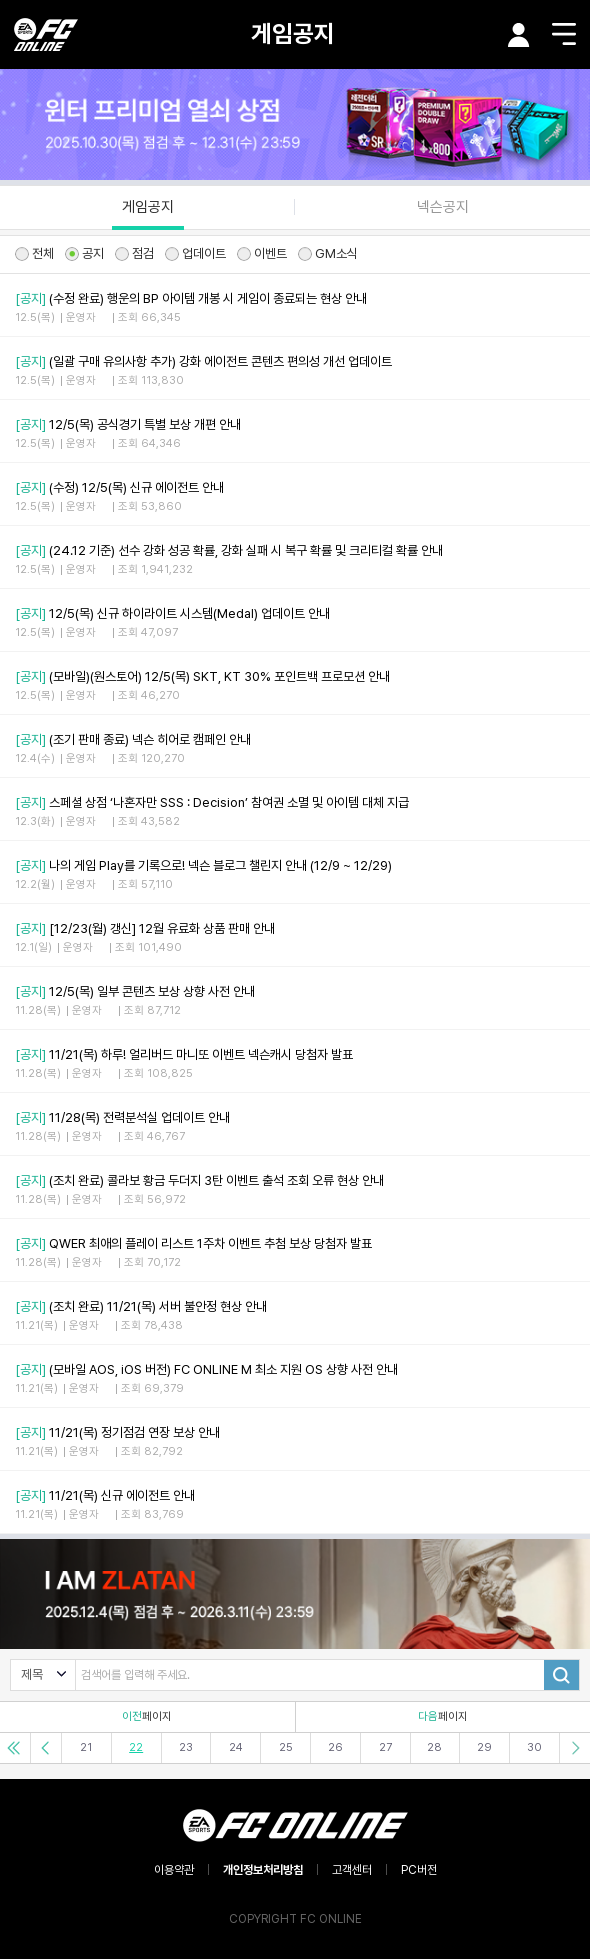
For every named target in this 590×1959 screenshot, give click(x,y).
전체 (34, 253)
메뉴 (564, 34)
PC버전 (419, 1870)
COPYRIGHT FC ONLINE (295, 1919)
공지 (84, 253)
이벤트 (262, 253)
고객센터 (352, 1870)
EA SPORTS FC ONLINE (46, 34)
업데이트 (195, 253)
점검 (134, 253)
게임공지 (293, 33)
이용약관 (174, 1870)
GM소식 (328, 253)
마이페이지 (519, 35)
